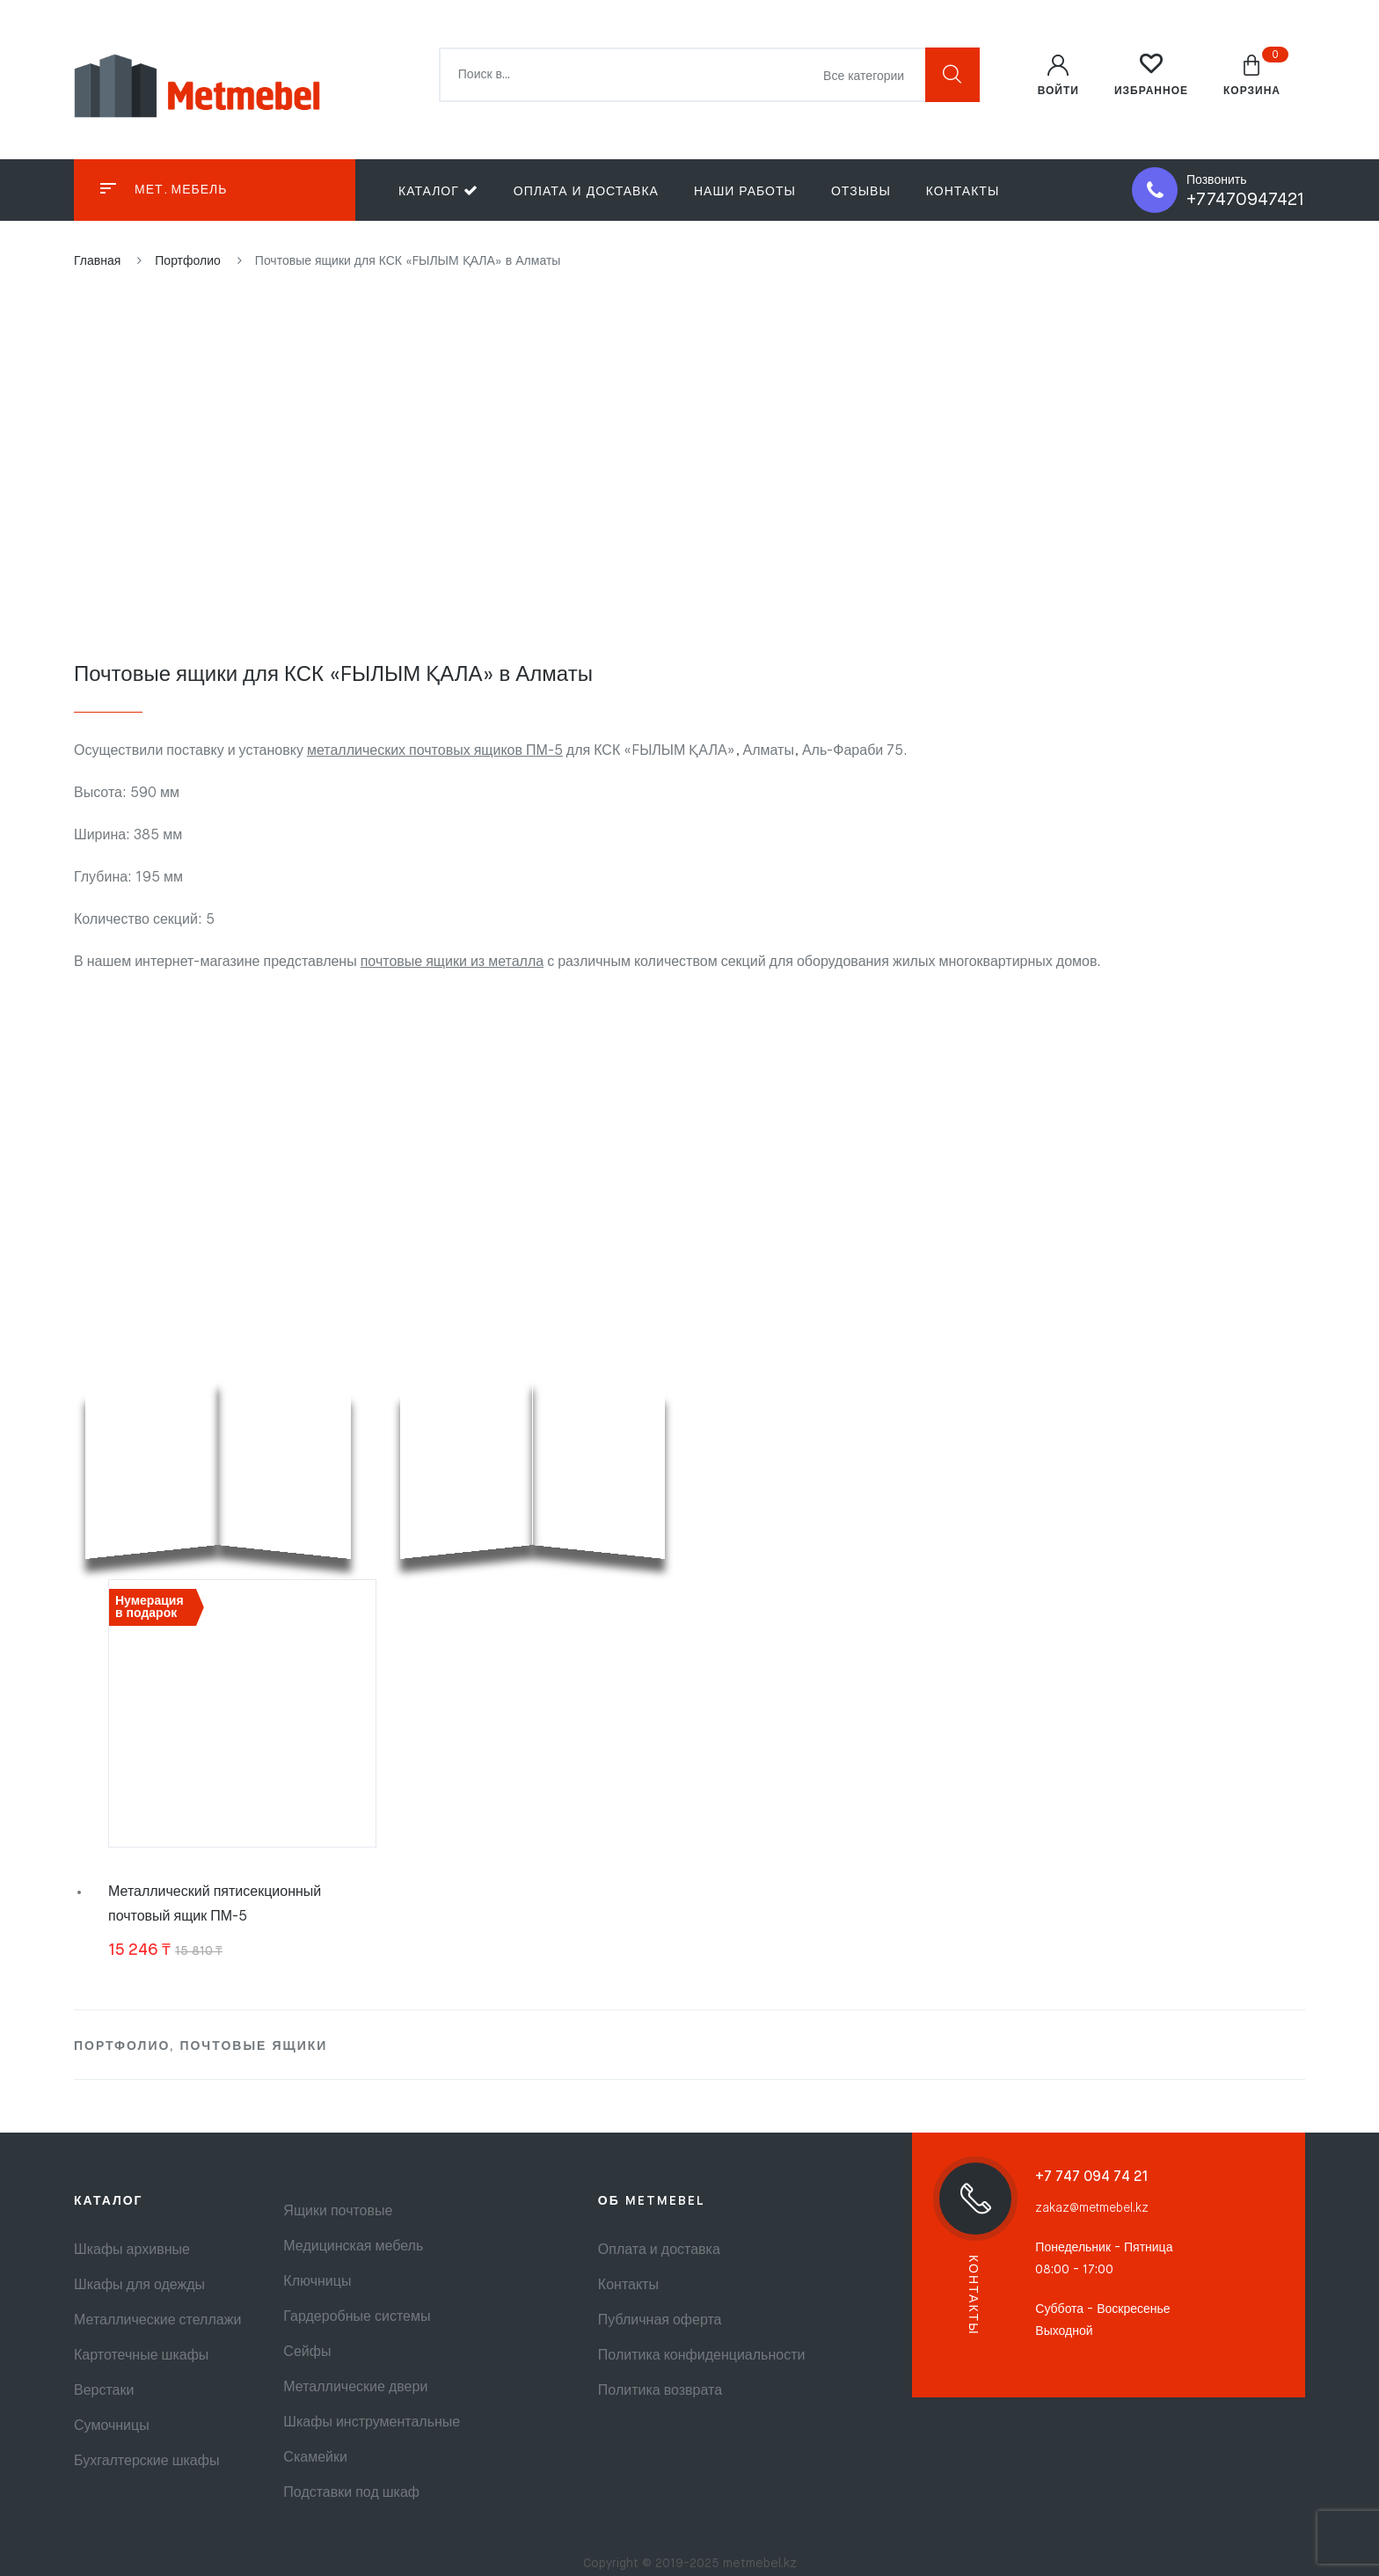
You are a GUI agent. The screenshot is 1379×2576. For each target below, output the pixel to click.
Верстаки (104, 2391)
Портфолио (122, 2046)
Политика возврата (660, 2391)
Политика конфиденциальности (702, 2356)
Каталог (438, 190)
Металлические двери (355, 2388)
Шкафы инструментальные (371, 2423)
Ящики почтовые (337, 2212)
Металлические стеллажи (157, 2321)
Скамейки (315, 2458)
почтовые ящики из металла (452, 962)
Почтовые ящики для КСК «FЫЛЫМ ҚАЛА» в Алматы (333, 674)
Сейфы (307, 2352)
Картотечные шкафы (141, 2356)
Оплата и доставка (586, 192)
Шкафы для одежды (139, 2286)
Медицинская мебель (353, 2247)
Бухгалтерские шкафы (146, 2462)
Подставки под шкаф (351, 2493)
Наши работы (745, 192)
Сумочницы (112, 2426)
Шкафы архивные (132, 2250)
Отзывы (861, 192)
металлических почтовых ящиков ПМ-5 (435, 751)
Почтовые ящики (253, 2046)
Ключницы (317, 2282)
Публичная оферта (660, 2321)
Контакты (963, 192)
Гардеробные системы (356, 2317)
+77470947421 (1245, 200)
